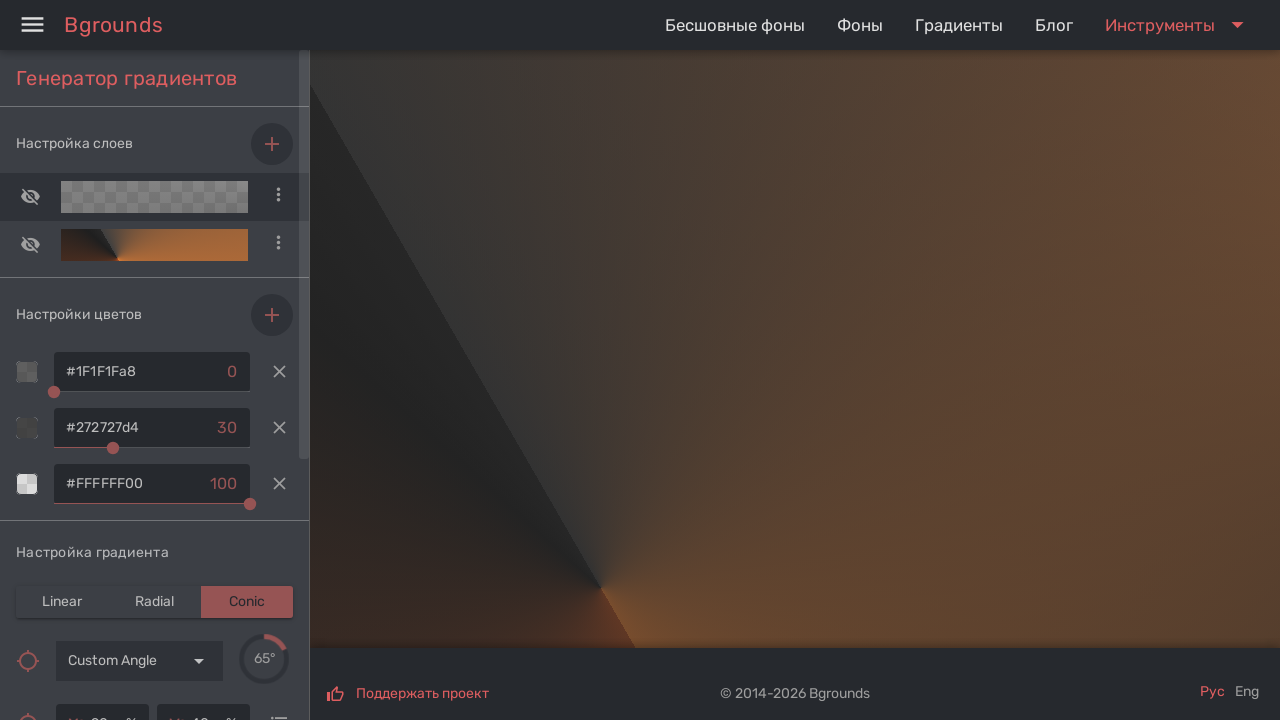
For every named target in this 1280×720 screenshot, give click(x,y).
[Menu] (32, 25)
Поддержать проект (422, 693)
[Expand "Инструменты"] (1178, 25)
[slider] (264, 659)
